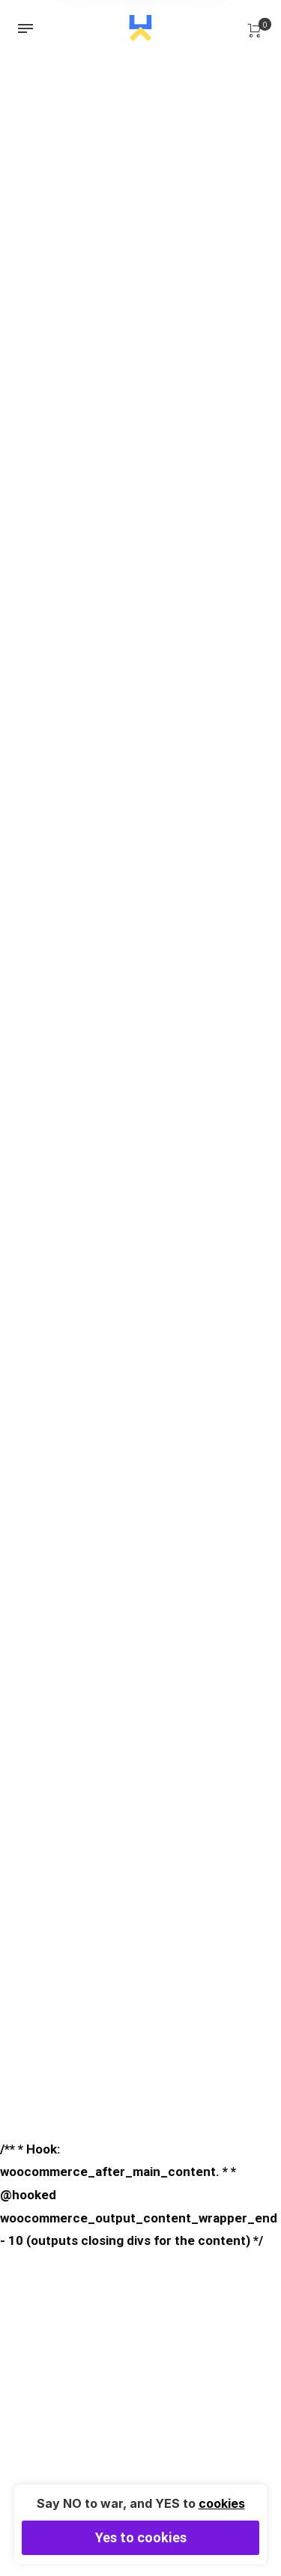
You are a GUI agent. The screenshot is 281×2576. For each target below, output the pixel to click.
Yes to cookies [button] (141, 2537)
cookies (222, 2503)
